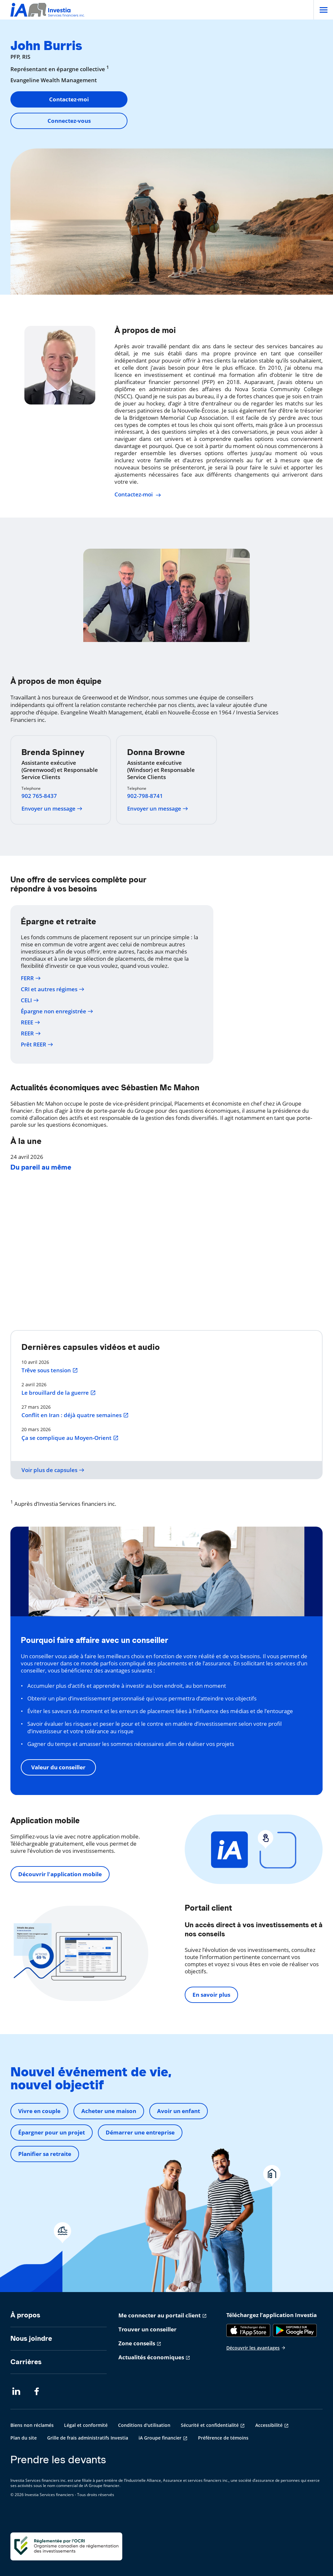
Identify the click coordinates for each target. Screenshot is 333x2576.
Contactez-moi (69, 99)
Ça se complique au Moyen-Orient (70, 1438)
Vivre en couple (39, 2111)
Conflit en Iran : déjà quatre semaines (75, 1415)
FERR (31, 978)
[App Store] (248, 2330)
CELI (30, 1000)
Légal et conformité (86, 2425)
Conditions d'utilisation (144, 2425)
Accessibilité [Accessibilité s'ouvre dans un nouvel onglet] (269, 2425)
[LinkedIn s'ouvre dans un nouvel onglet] (16, 2391)
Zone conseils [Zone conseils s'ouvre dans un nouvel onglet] (136, 2343)
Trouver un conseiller (147, 2329)
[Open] (323, 9)
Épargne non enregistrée (57, 1011)
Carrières (26, 2362)
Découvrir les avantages (256, 2348)
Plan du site (23, 2438)
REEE (30, 1022)
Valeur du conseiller (58, 1767)
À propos (25, 2315)
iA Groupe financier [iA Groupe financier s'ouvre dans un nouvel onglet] (160, 2438)
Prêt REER (37, 1044)
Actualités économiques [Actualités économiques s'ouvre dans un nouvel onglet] (151, 2357)
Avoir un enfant (178, 2111)
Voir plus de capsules (53, 1470)
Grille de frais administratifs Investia (87, 2438)
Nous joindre (31, 2338)
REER (31, 1033)
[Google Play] (295, 2330)
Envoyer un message (52, 808)
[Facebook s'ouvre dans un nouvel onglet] (38, 2391)
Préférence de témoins (223, 2438)
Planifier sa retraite (44, 2154)
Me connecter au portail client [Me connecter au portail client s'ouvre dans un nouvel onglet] (159, 2315)
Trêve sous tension (49, 1370)
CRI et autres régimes (53, 989)
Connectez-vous (69, 120)
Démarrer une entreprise (140, 2132)
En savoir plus (211, 1994)
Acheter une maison (108, 2111)
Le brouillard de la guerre (58, 1392)
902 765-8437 (39, 796)
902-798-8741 (145, 796)
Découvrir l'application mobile (60, 1874)
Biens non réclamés (32, 2425)
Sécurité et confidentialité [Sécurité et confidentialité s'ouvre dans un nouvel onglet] (210, 2425)
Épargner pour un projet (51, 2132)
